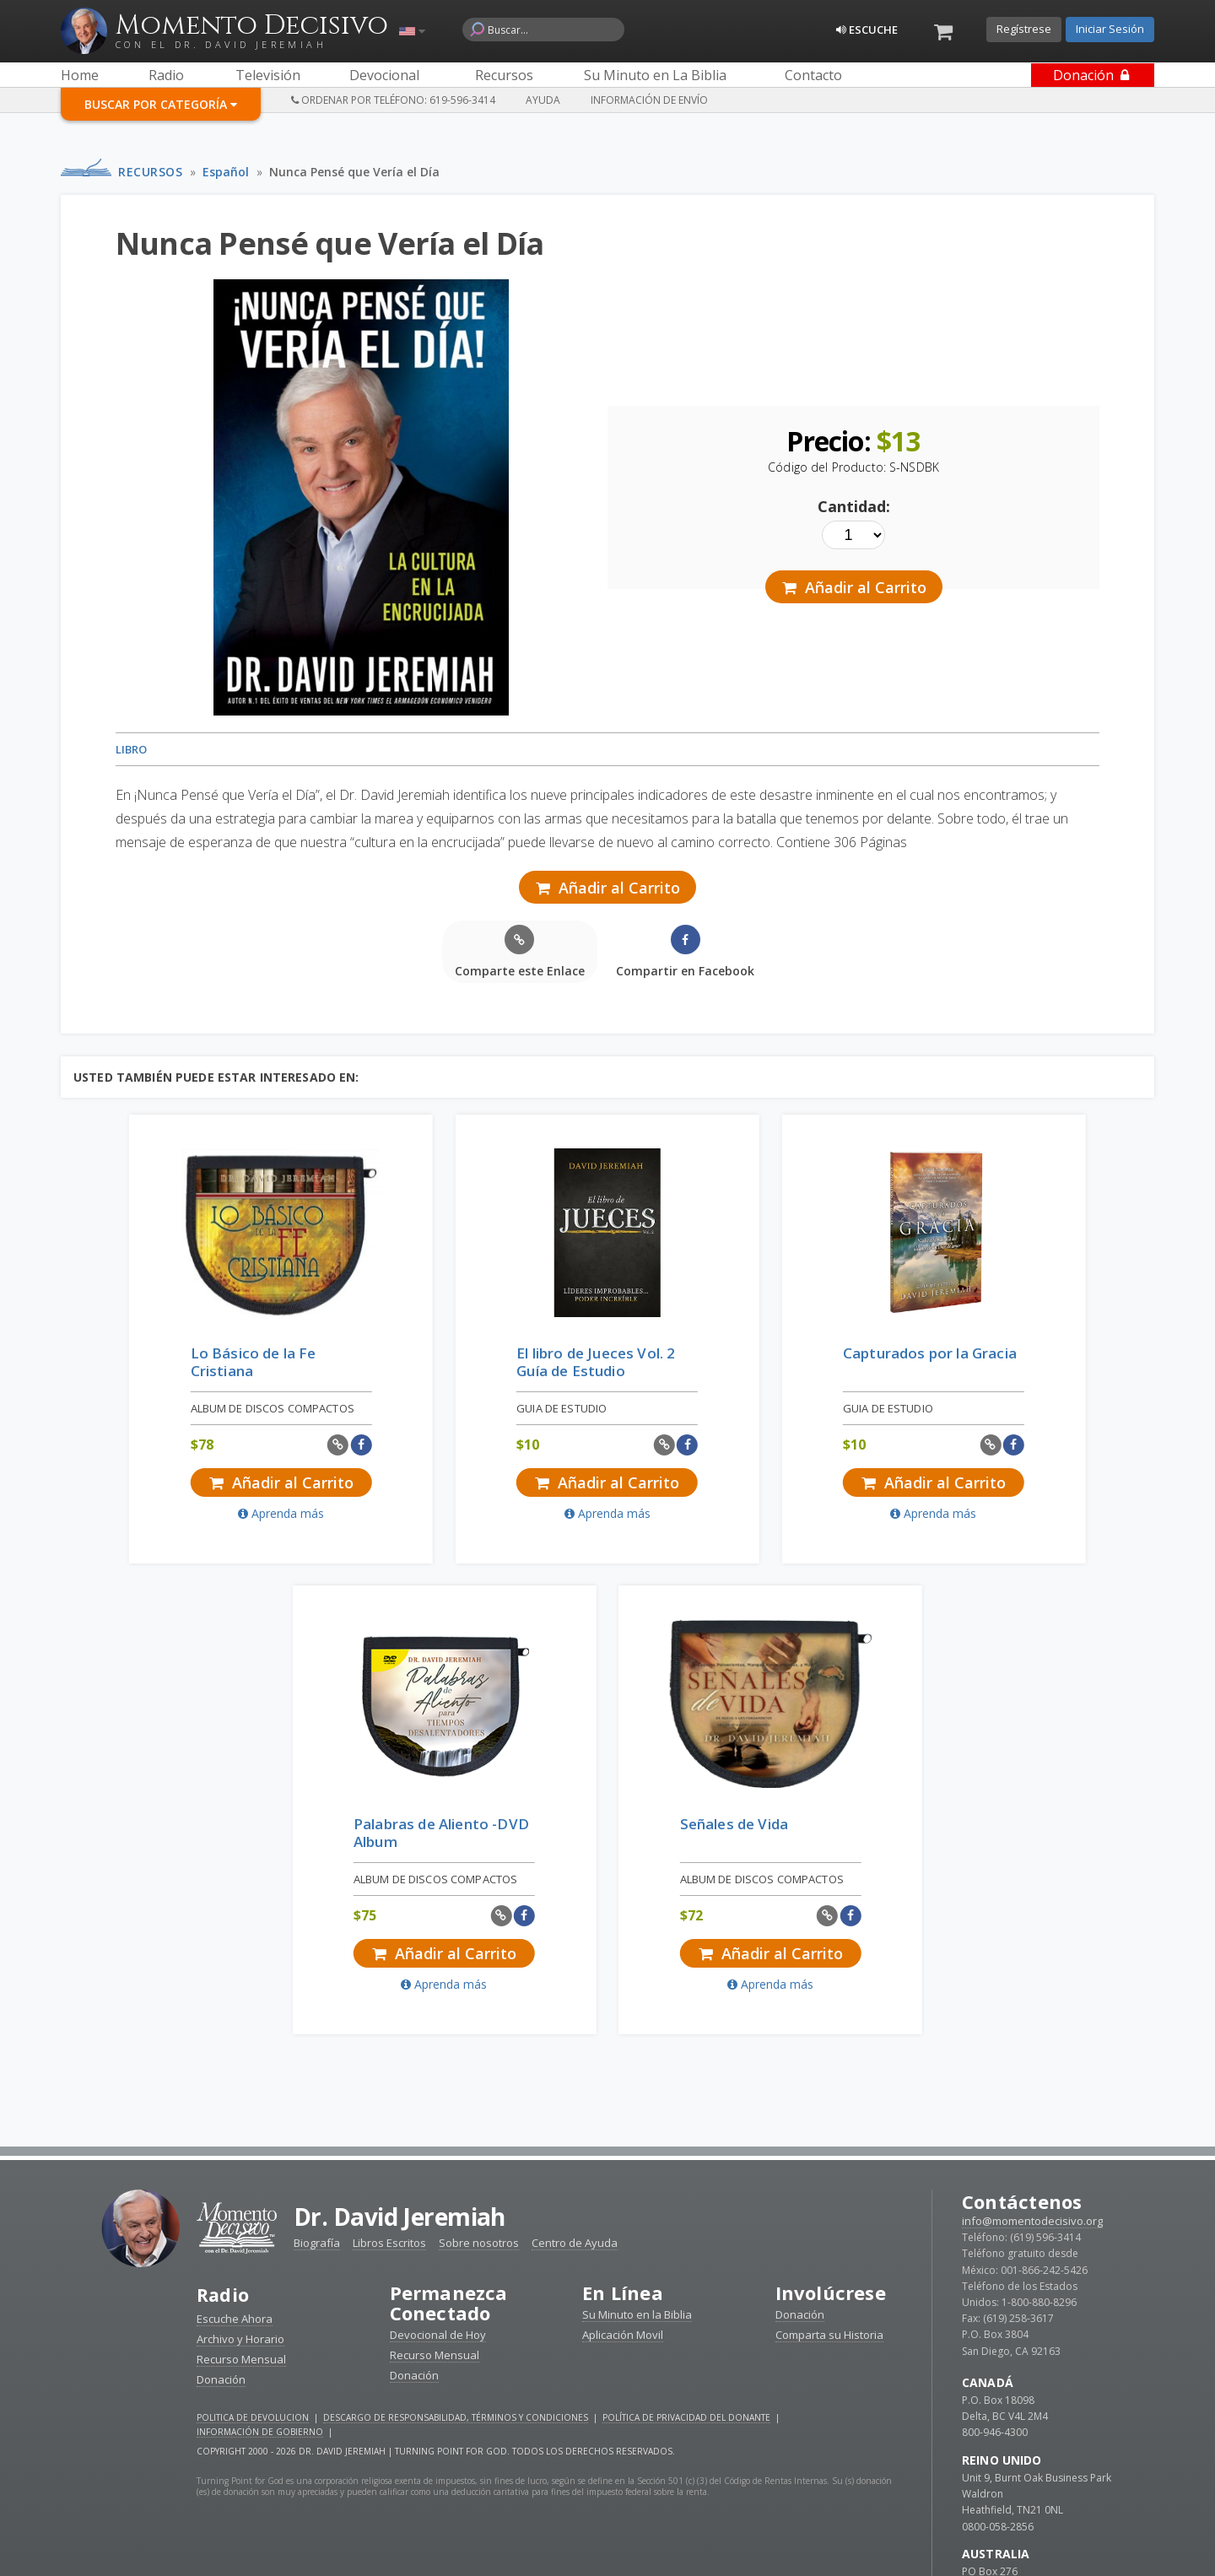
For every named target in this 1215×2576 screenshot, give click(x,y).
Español (225, 172)
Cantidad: (854, 506)
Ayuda (543, 100)
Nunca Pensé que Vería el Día (354, 172)
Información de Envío (649, 100)
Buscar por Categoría (160, 104)
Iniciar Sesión (1110, 28)
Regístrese (1023, 28)
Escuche (867, 29)
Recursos (150, 172)
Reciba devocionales (607, 2543)
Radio (224, 1839)
